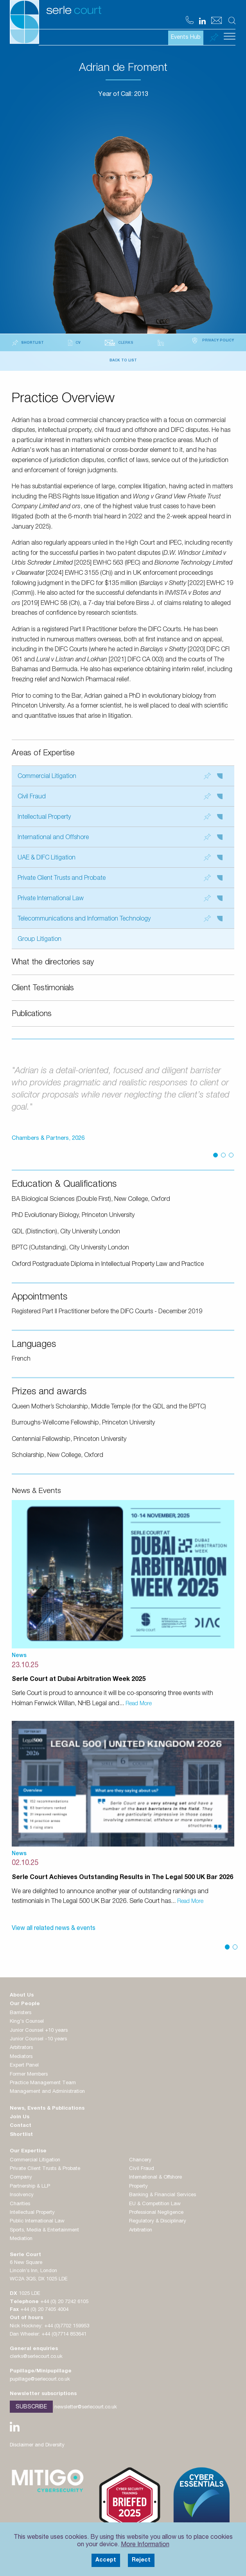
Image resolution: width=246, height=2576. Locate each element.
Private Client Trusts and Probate (120, 878)
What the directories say (53, 963)
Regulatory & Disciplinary (157, 2221)
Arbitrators (21, 2048)
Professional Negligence (156, 2212)
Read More (139, 1704)
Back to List (123, 361)
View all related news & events (53, 1929)
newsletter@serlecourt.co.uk (85, 2407)
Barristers (20, 2013)
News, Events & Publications (47, 2108)
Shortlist (21, 2134)
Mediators (21, 2057)
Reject (141, 2560)
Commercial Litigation (120, 776)
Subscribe (31, 2407)
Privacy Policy (212, 341)
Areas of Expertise (43, 754)
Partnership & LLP (30, 2186)
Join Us (19, 2117)
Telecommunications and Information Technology (120, 918)
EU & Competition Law (155, 2204)
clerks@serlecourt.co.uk (36, 2356)
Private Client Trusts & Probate (45, 2169)
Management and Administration (47, 2091)
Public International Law (37, 2221)
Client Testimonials (43, 989)
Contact (20, 2125)
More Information (145, 2545)
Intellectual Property (120, 817)
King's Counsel (27, 2021)
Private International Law (120, 898)
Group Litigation (39, 940)
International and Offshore (120, 837)
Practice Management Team (43, 2083)
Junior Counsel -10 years (38, 2039)
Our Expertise (28, 2151)
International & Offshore (155, 2177)
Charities (20, 2204)
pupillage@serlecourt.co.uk (40, 2379)
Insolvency (22, 2195)
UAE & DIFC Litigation (120, 857)
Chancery (140, 2160)
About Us (22, 1995)
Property (138, 2186)
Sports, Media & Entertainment (44, 2230)
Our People (25, 2004)
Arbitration (140, 2230)
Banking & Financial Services (162, 2195)
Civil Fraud (120, 796)
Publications (32, 1014)
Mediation (21, 2239)
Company (21, 2177)
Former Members (29, 2074)
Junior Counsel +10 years (39, 2030)
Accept (105, 2560)
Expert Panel (24, 2065)
